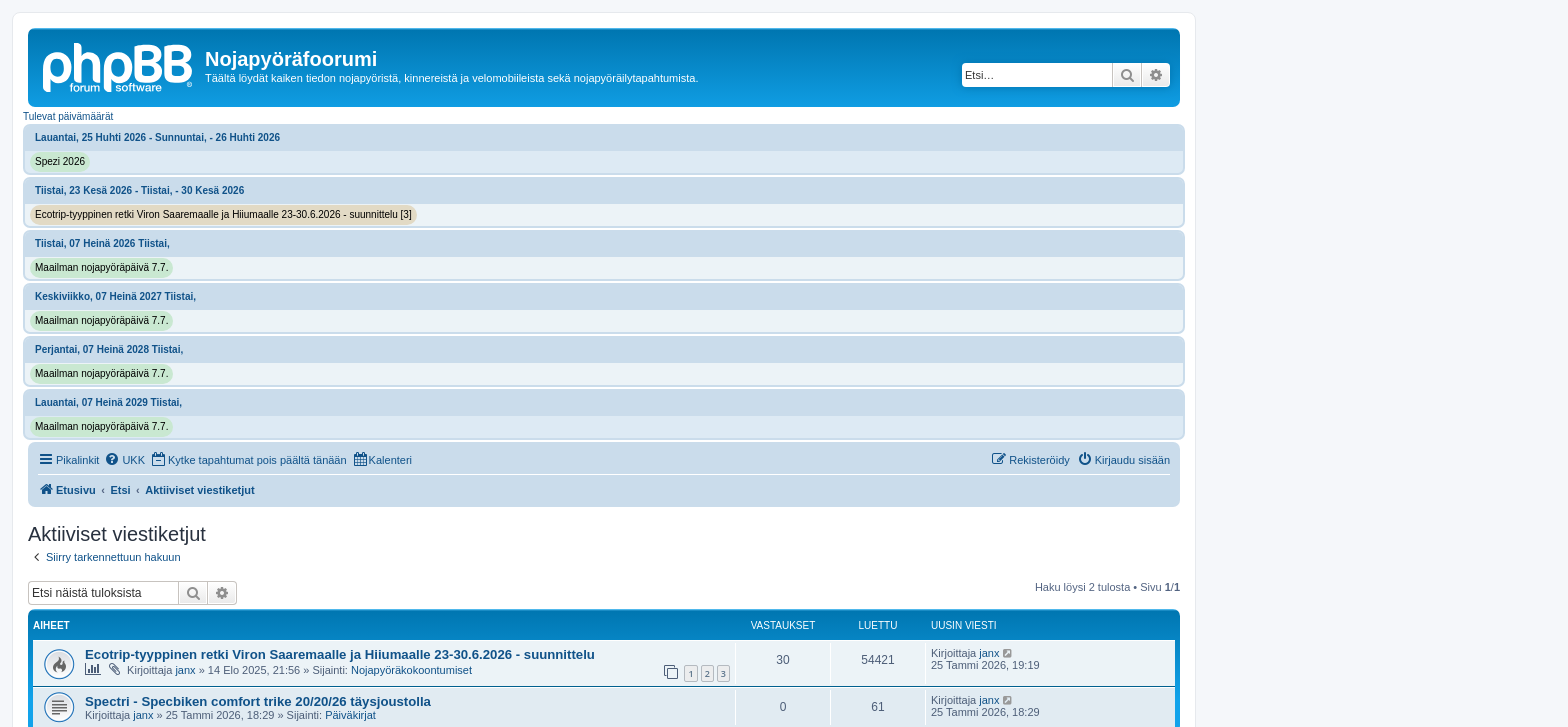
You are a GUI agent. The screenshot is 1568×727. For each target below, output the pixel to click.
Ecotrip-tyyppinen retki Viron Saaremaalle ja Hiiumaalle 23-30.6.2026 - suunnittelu (340, 654)
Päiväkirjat (350, 715)
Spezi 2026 (60, 161)
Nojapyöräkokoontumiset (411, 670)
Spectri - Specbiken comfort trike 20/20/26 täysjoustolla (258, 701)
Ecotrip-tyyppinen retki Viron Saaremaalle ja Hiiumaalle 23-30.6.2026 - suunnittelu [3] (223, 214)
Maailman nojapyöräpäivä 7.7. (101, 267)
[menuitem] (124, 460)
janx (185, 670)
